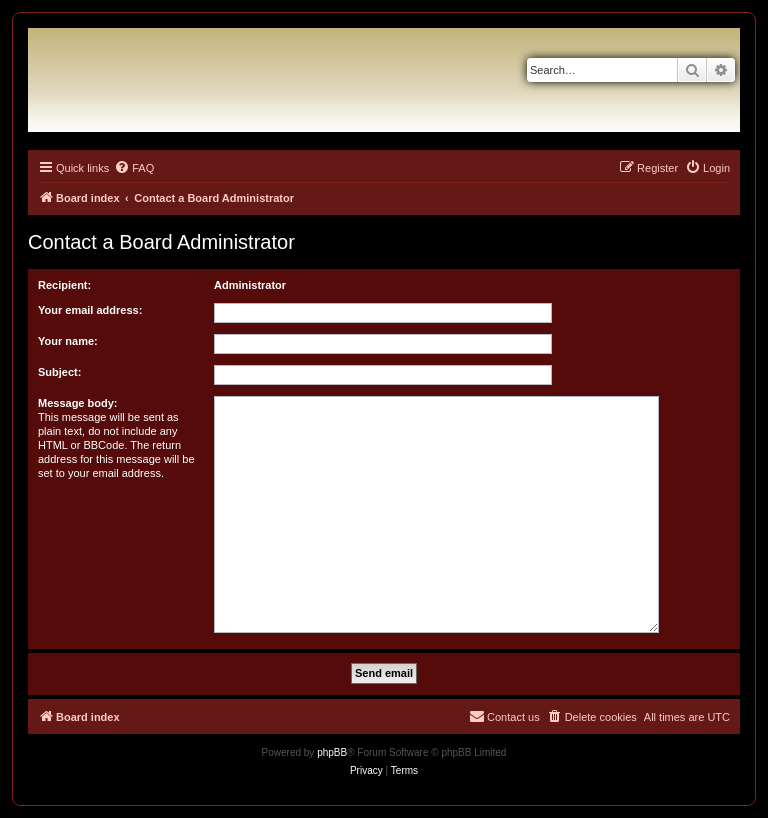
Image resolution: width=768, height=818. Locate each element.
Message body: (77, 403)
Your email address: (90, 310)
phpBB (332, 752)
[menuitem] (134, 168)
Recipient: (64, 285)
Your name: (68, 341)
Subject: (59, 372)
